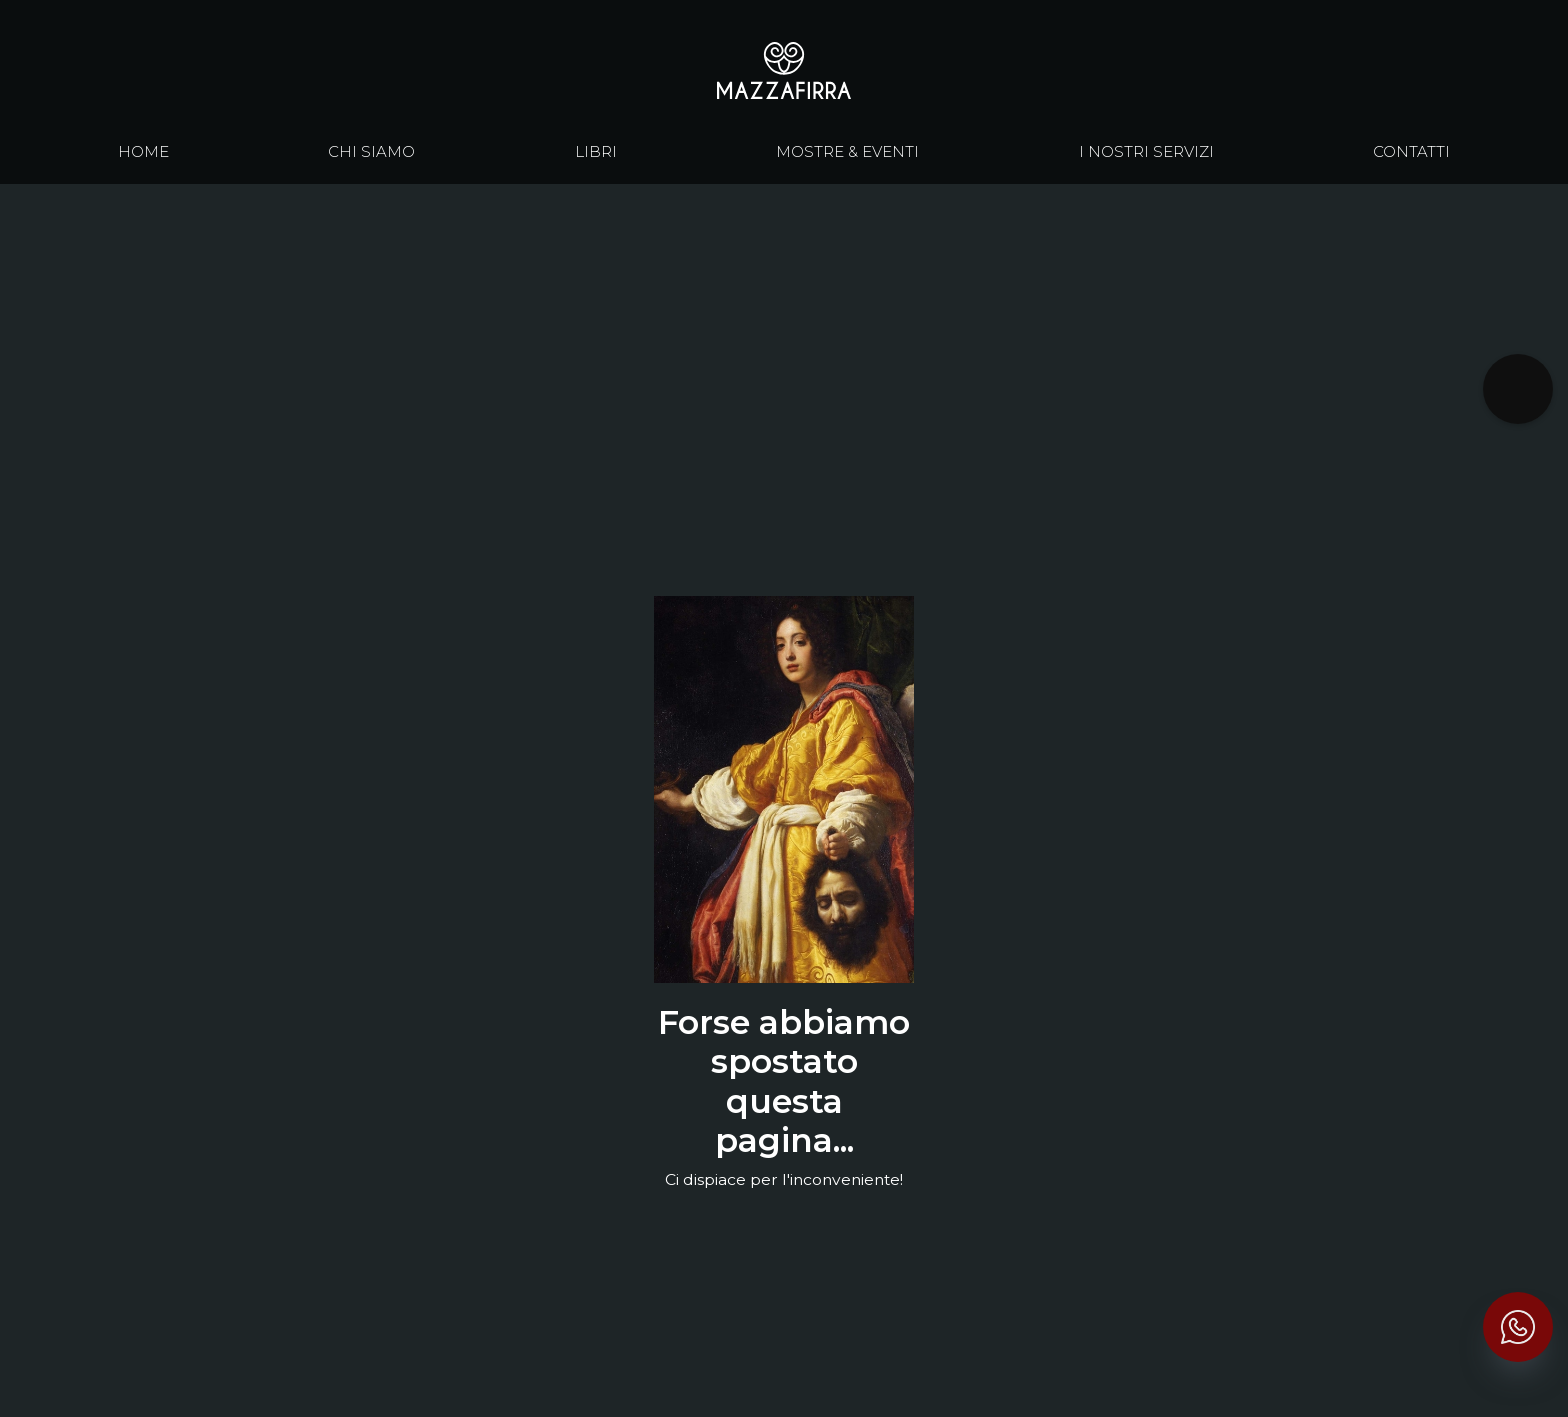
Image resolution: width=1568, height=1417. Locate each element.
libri (596, 152)
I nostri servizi (1146, 152)
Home (143, 152)
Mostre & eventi (847, 152)
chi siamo (371, 152)
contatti (1411, 152)
